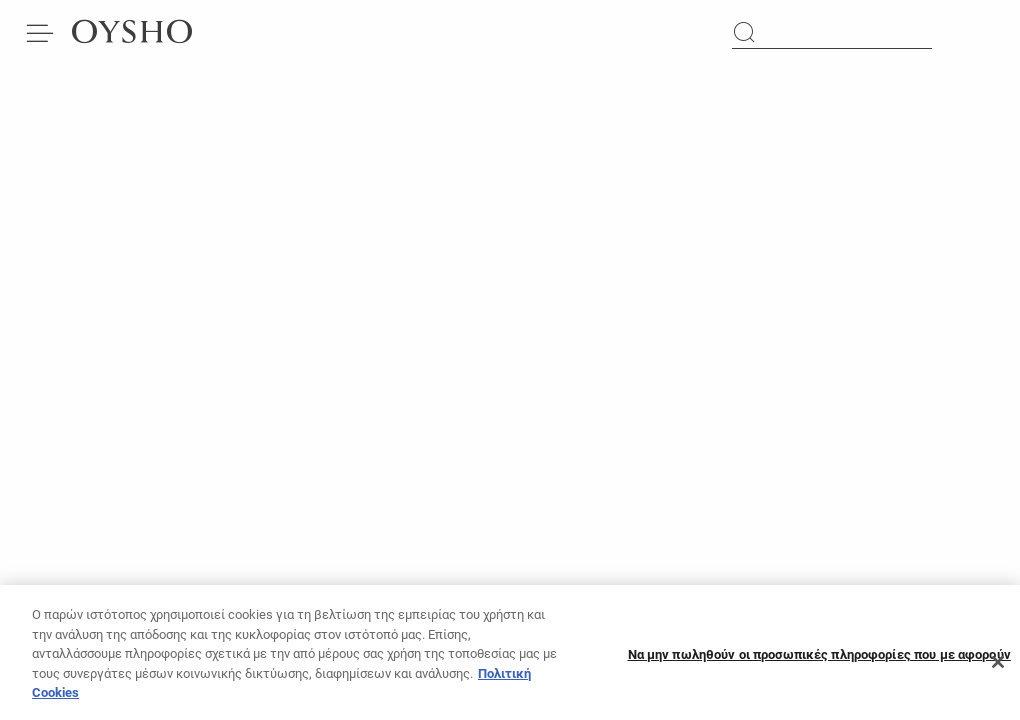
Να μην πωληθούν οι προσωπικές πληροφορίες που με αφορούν (819, 660)
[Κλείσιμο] (998, 669)
